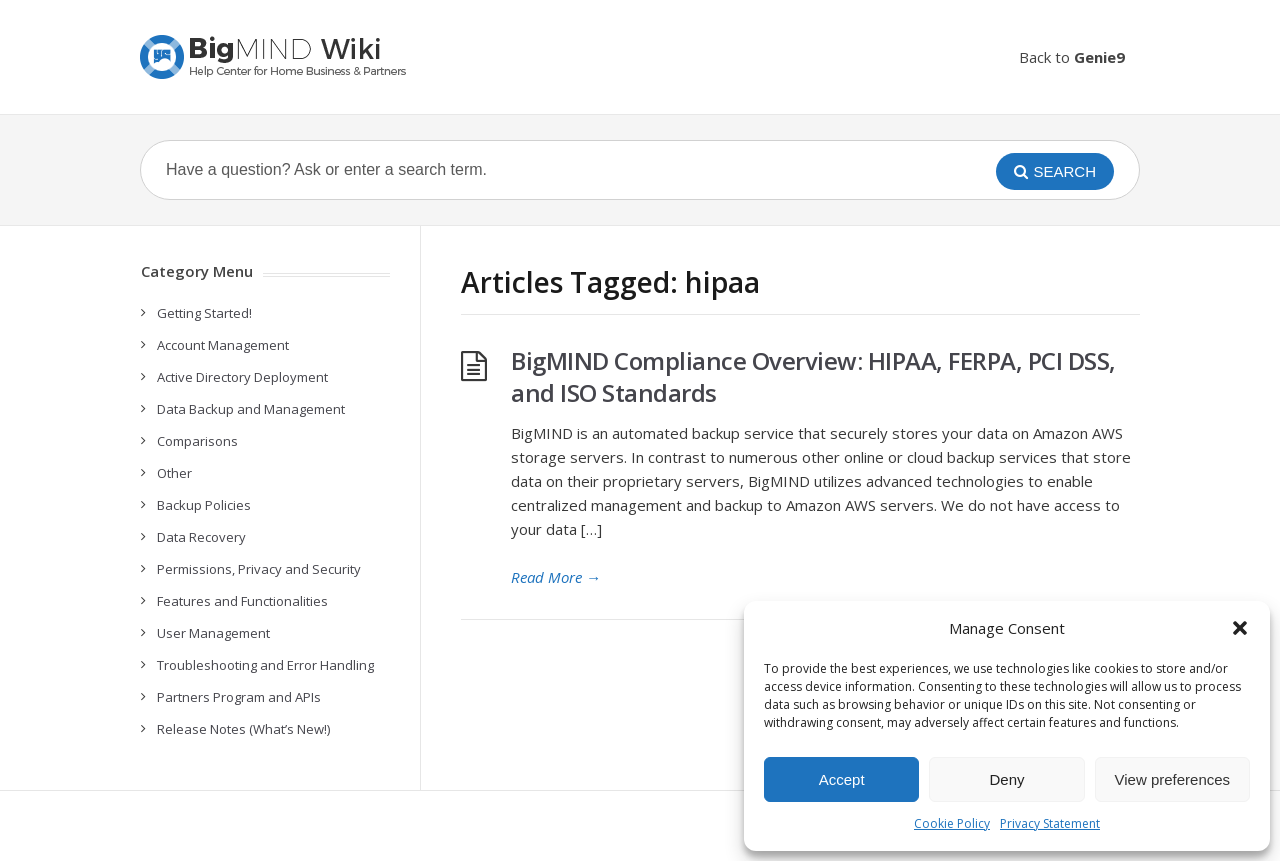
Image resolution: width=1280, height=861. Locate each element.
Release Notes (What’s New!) (243, 729)
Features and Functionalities (242, 601)
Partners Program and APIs (239, 697)
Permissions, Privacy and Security (259, 569)
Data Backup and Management (251, 409)
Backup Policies (204, 505)
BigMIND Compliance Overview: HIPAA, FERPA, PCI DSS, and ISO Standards (813, 376)
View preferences (1173, 779)
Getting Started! (204, 313)
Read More (556, 577)
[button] (1240, 628)
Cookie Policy (952, 823)
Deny (1006, 779)
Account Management (223, 345)
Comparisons (197, 441)
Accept (842, 779)
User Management (213, 633)
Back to (1072, 57)
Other (174, 473)
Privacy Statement (1050, 823)
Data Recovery (201, 537)
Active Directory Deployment (242, 377)
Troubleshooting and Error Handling (265, 665)
